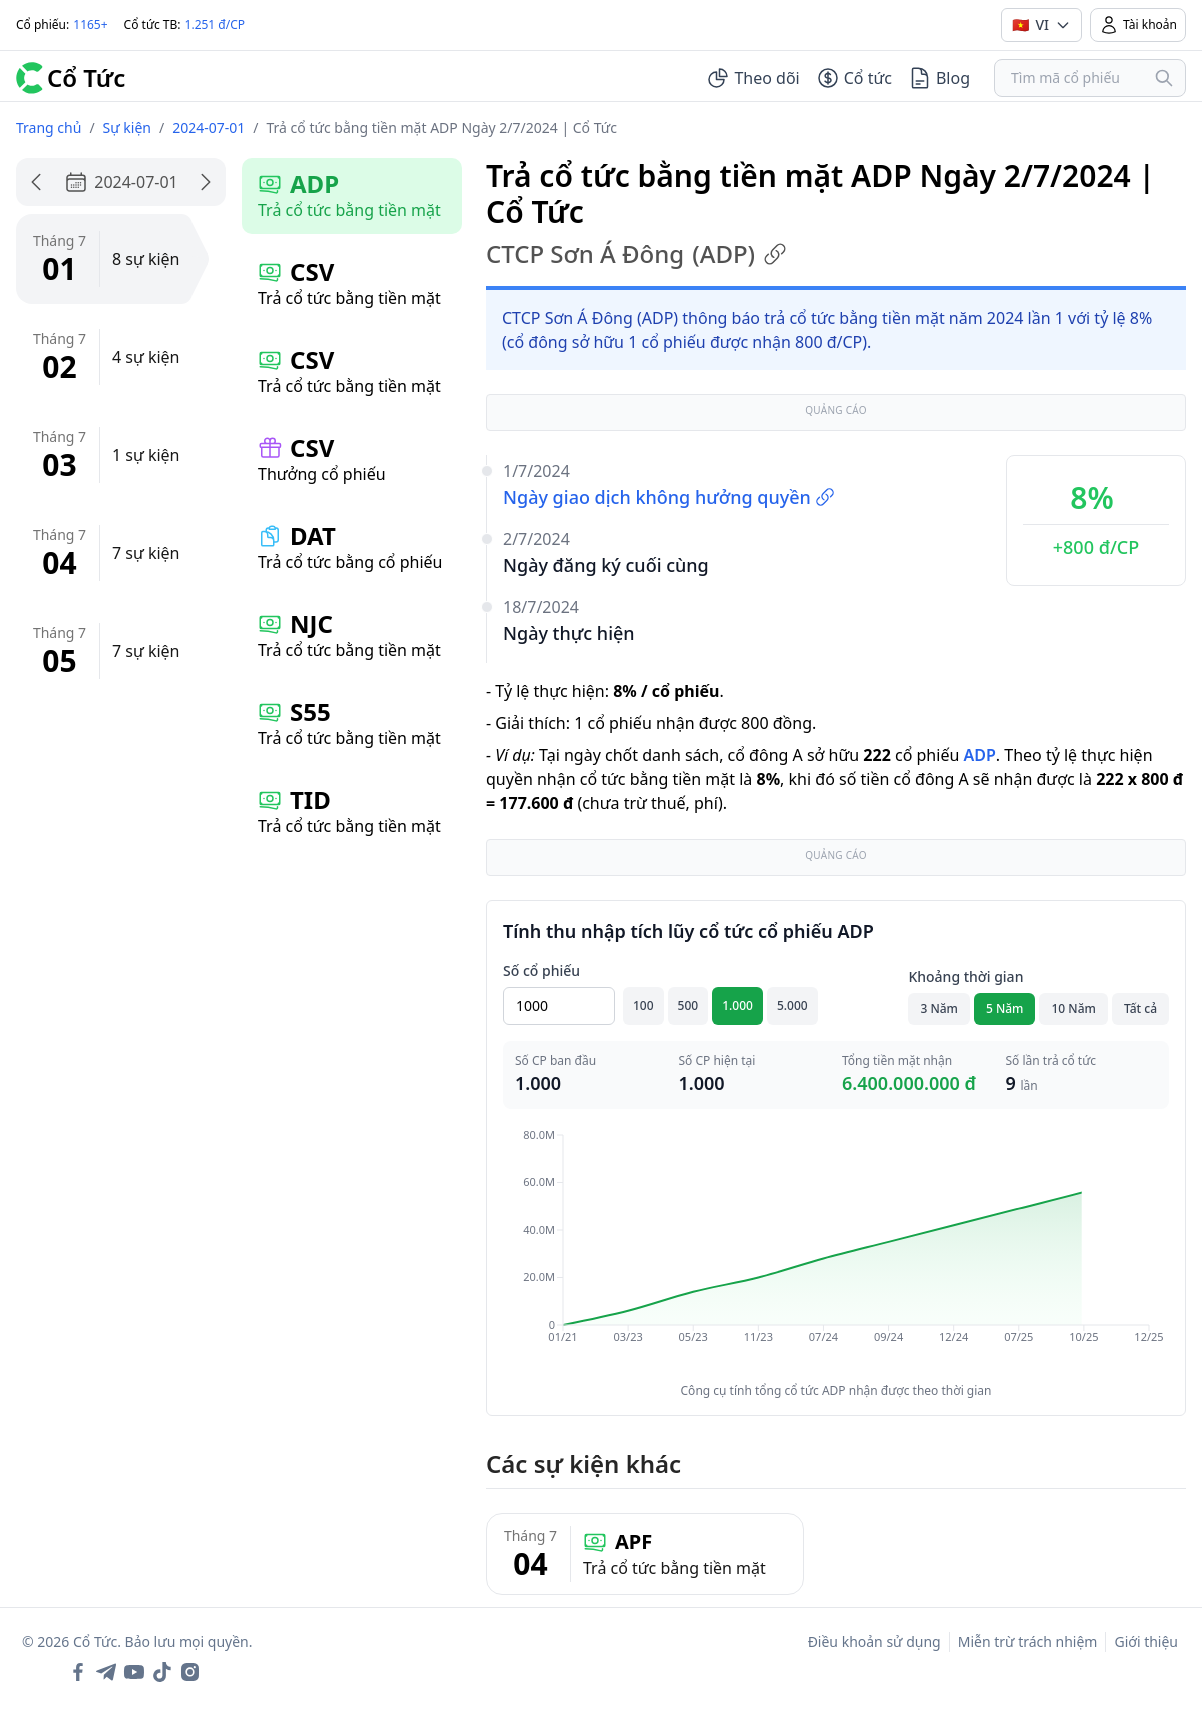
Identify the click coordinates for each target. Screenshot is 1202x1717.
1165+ (90, 24)
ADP (979, 755)
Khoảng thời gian (965, 976)
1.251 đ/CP (215, 24)
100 (643, 1005)
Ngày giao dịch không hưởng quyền (669, 497)
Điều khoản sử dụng (874, 1641)
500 (688, 1005)
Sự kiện (127, 127)
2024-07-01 (208, 127)
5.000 (792, 1005)
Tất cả (1140, 1008)
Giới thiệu (1146, 1641)
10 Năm (1073, 1008)
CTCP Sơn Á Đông (636, 254)
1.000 (737, 1005)
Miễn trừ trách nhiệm (1028, 1641)
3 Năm (939, 1008)
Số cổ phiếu (541, 970)
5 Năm (1005, 1008)
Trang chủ (48, 127)
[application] (836, 1250)
